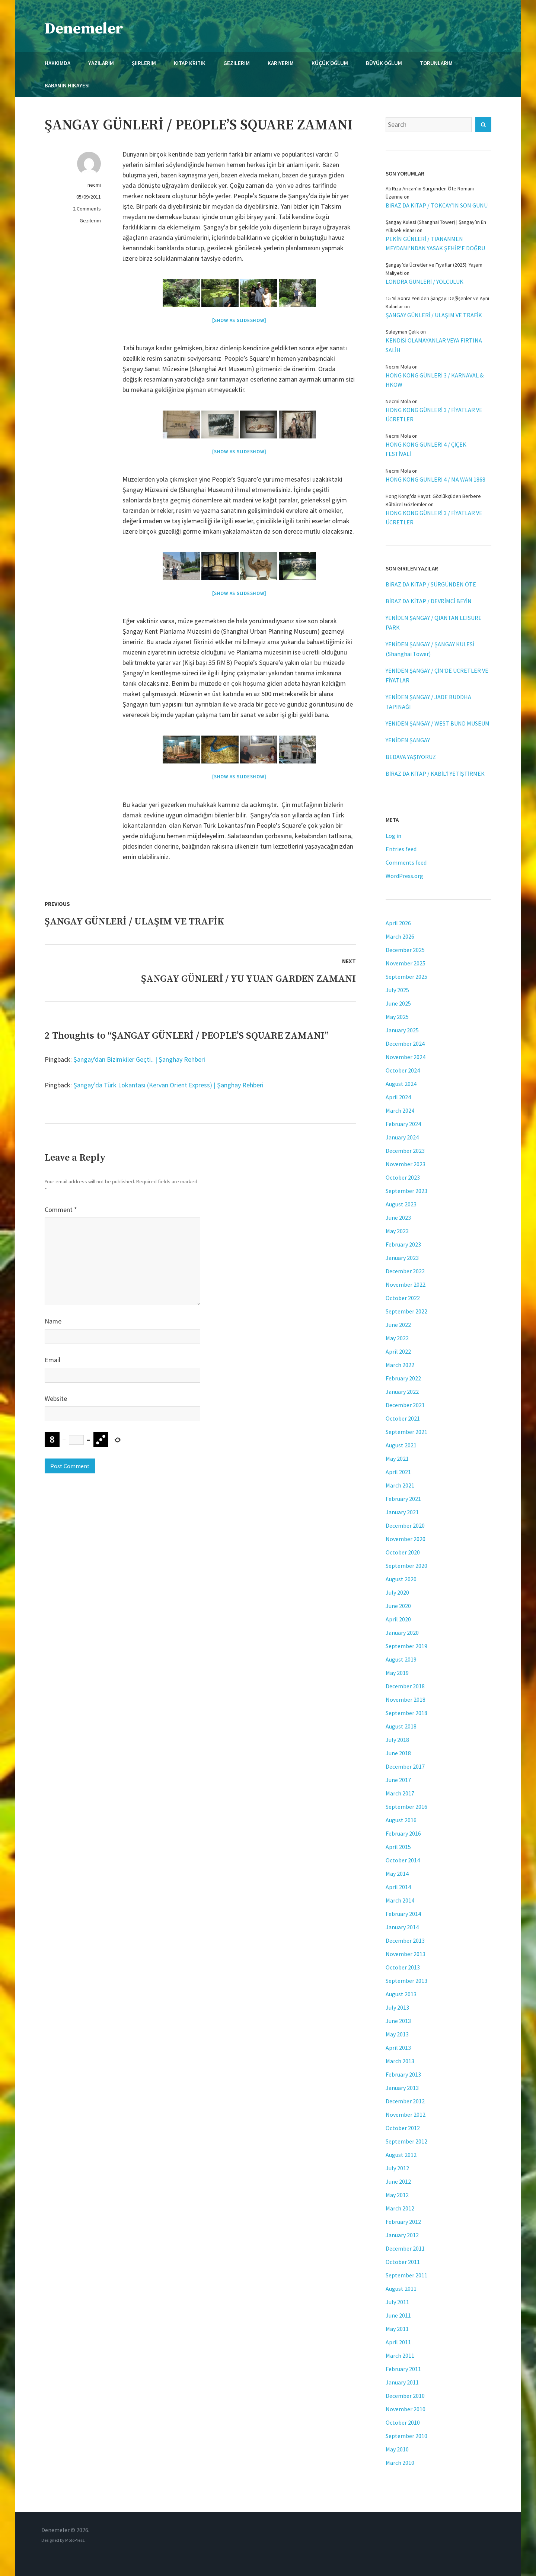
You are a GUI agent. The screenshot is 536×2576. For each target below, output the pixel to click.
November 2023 (405, 1164)
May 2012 (397, 2195)
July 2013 (397, 2007)
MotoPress (74, 2540)
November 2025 (405, 963)
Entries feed (401, 849)
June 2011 (398, 2315)
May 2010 (397, 2449)
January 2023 (402, 1257)
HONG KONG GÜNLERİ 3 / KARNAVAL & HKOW (435, 380)
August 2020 (401, 1579)
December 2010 (405, 2395)
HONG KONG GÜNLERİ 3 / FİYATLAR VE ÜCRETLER (434, 414)
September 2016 (406, 1806)
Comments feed (406, 862)
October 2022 (403, 1298)
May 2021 (397, 1458)
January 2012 (402, 2235)
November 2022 (405, 1284)
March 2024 (400, 1110)
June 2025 (398, 1003)
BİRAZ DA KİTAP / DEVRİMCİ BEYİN (429, 601)
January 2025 (402, 1030)
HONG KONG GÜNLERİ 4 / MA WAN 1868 (435, 479)
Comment (61, 1209)
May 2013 (397, 2034)
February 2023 (403, 1244)
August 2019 (401, 1659)
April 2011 (398, 2342)
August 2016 (401, 1820)
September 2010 (406, 2436)
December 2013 (405, 1940)
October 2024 (403, 1070)
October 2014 (403, 1860)
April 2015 (398, 1846)
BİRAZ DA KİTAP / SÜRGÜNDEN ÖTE (431, 584)
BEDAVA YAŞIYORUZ (411, 756)
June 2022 (398, 1324)
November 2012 (405, 2114)
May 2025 (397, 1016)
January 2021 (402, 1512)
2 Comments (87, 208)
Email (52, 1359)
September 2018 (406, 1713)
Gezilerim (90, 220)
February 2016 (403, 1833)
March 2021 (400, 1485)
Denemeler (84, 29)
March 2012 (400, 2208)
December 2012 (405, 2101)
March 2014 (400, 1900)
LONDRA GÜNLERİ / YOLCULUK (424, 281)
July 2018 (397, 1739)
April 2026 (398, 923)
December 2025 (405, 949)
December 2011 (405, 2248)
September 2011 (406, 2275)
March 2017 (400, 1793)
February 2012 (403, 2221)
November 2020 (405, 1539)
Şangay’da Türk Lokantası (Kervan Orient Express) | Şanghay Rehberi (168, 1085)
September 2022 (406, 1311)
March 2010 (400, 2462)
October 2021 (403, 1418)
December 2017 (405, 1766)
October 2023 (403, 1177)
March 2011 (400, 2355)
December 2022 (405, 1271)
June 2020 (398, 1605)
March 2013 (400, 2061)
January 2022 (402, 1391)
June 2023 (398, 1217)
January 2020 (402, 1632)
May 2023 (397, 1231)
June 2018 (398, 1753)
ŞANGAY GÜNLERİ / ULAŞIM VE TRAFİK (434, 315)
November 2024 (405, 1057)
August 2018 (401, 1726)
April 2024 (398, 1097)
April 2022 (398, 1351)
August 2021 (401, 1445)
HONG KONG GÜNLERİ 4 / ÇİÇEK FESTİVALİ (426, 449)
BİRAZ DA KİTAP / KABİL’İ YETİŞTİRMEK (435, 773)
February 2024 (403, 1124)
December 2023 (405, 1150)
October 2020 (403, 1552)
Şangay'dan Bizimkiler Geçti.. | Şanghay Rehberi (139, 1059)
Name (53, 1321)
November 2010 (405, 2409)
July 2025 (397, 990)
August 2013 (401, 1994)
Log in (393, 835)
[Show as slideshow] (239, 320)
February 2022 (403, 1378)
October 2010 (403, 2422)
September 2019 (406, 1646)
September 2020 (406, 1565)
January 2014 (402, 1927)
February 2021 (403, 1498)
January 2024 (402, 1137)
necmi (94, 184)
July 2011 (397, 2302)
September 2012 (406, 2141)
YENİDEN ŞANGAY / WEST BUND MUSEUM (437, 723)
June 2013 (398, 2021)
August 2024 (401, 1083)
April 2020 (398, 1619)
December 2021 (405, 1405)
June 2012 (398, 2181)
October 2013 (403, 1967)
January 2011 (402, 2382)
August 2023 (401, 1204)
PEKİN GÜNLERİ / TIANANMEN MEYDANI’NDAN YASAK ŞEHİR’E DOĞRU (435, 243)
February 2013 (403, 2074)
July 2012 (397, 2168)
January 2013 (402, 2087)
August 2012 (401, 2154)
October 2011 (403, 2261)
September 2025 (406, 976)
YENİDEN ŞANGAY (408, 740)
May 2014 (397, 1873)
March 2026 (400, 936)
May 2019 (397, 1672)
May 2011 (397, 2328)
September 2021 (406, 1431)
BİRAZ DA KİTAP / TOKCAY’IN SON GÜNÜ (437, 205)
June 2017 (398, 1780)
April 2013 (398, 2047)
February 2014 (403, 1913)
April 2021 (398, 1472)
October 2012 (403, 2128)
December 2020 (405, 1525)
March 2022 (400, 1365)
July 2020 (397, 1592)
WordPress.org (404, 875)
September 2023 (406, 1190)
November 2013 (405, 1954)
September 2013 (406, 1980)
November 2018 (405, 1699)
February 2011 (403, 2369)
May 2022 (397, 1338)
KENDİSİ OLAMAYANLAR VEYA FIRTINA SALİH (434, 345)
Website (56, 1398)
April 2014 (398, 1887)
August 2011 (401, 2288)
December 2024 (405, 1043)
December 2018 (405, 1686)
